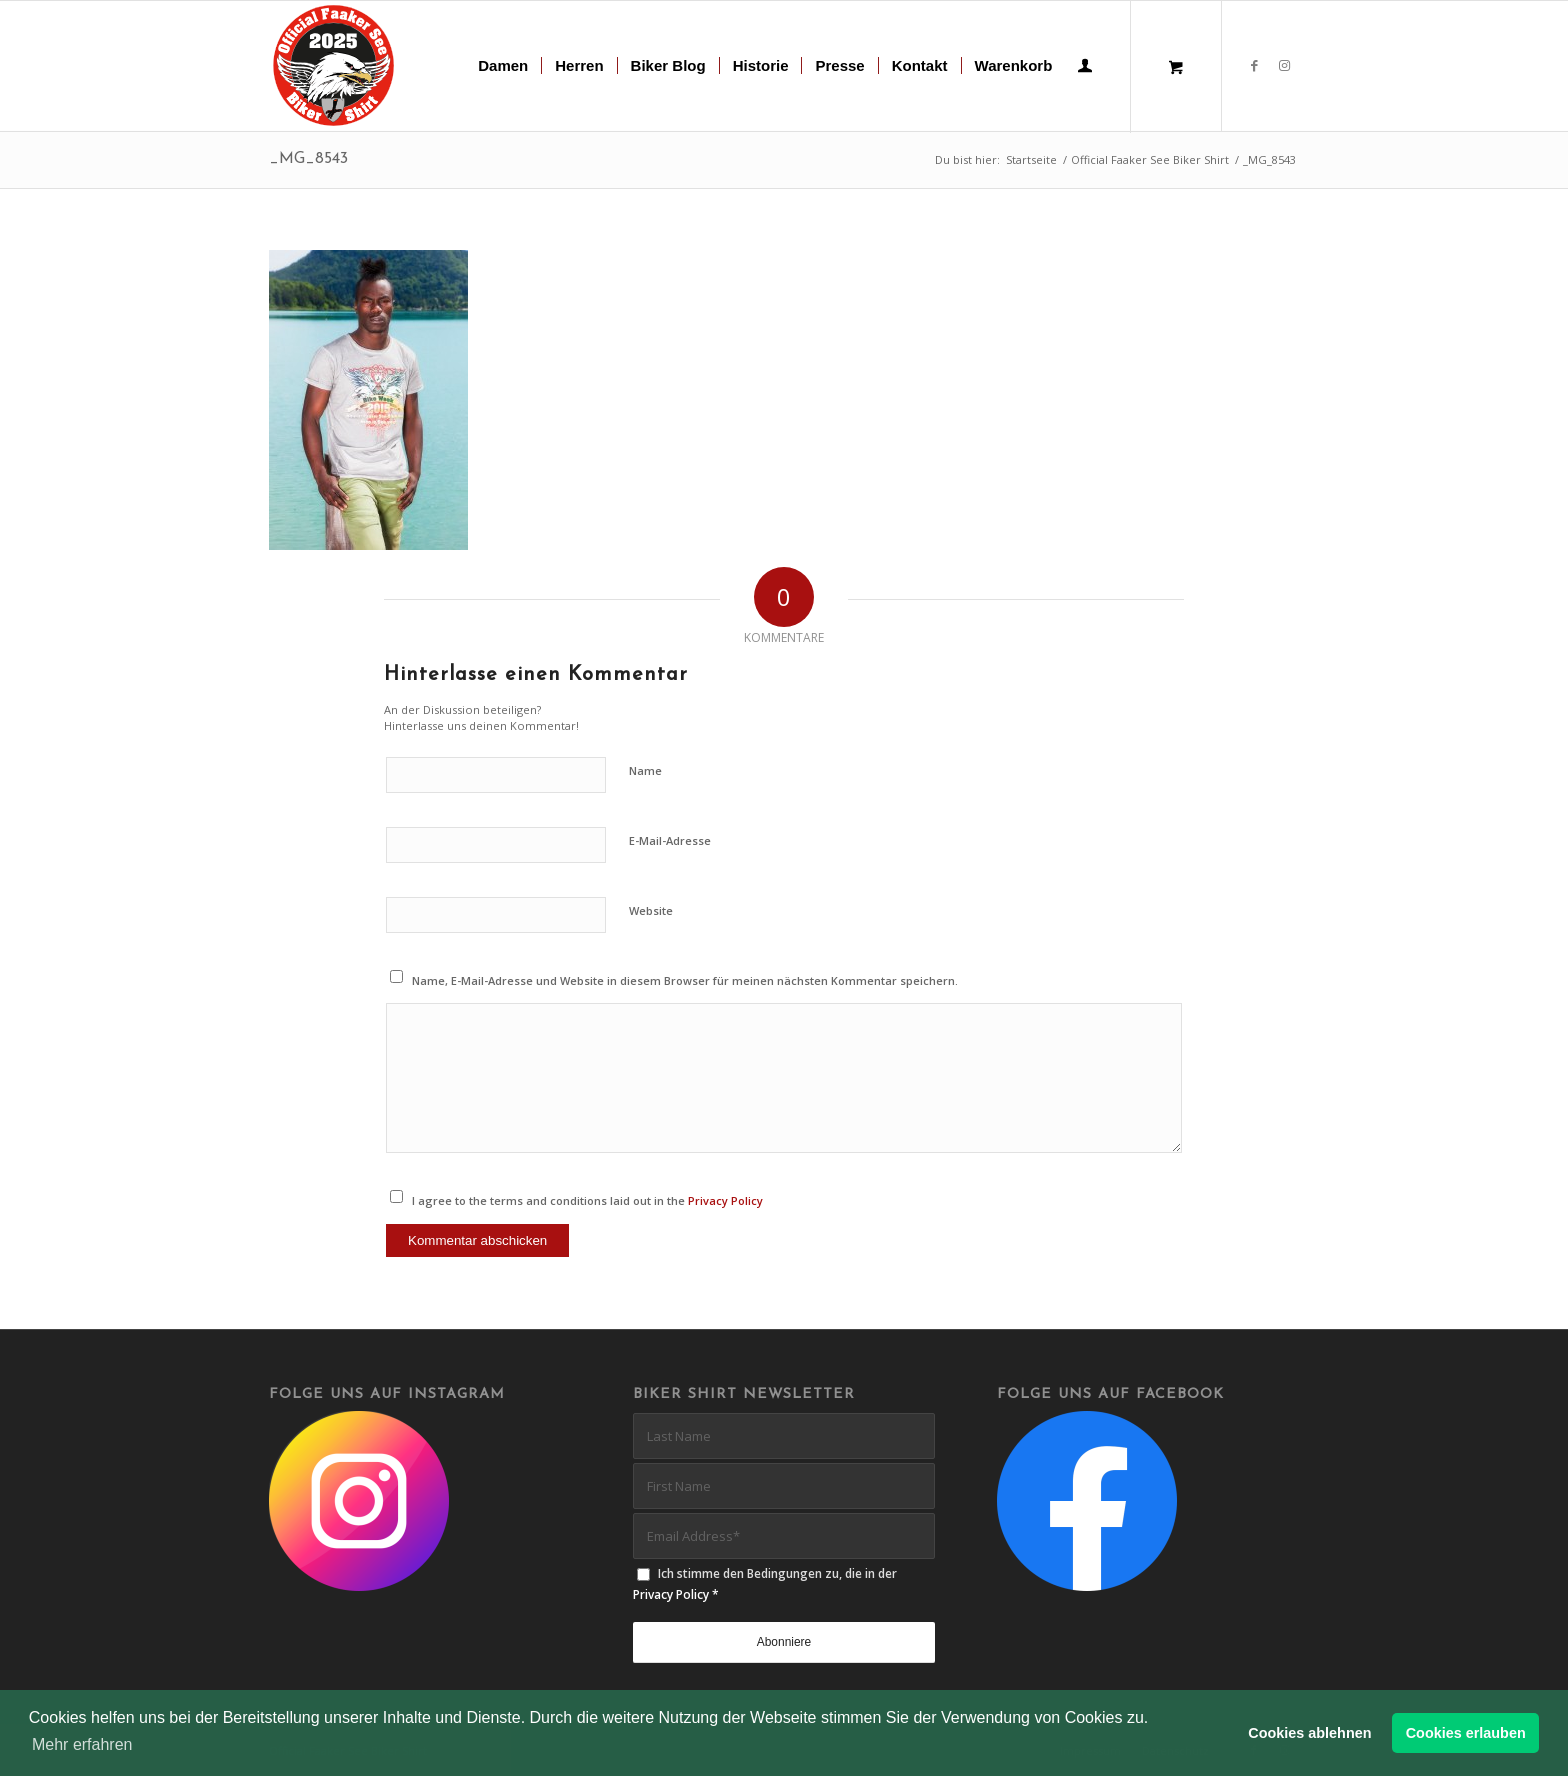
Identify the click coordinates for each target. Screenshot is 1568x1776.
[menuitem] (503, 66)
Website (651, 910)
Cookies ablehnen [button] (1309, 1733)
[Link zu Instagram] (1284, 65)
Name (645, 770)
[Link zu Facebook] (1254, 65)
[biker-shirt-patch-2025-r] (334, 66)
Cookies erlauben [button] (1466, 1733)
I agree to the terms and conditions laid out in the (587, 1200)
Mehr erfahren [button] (82, 1744)
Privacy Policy (725, 1200)
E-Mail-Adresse (670, 840)
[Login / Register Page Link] (1085, 68)
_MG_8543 (308, 159)
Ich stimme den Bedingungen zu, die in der (765, 1584)
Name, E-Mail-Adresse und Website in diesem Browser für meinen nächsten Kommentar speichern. (685, 980)
